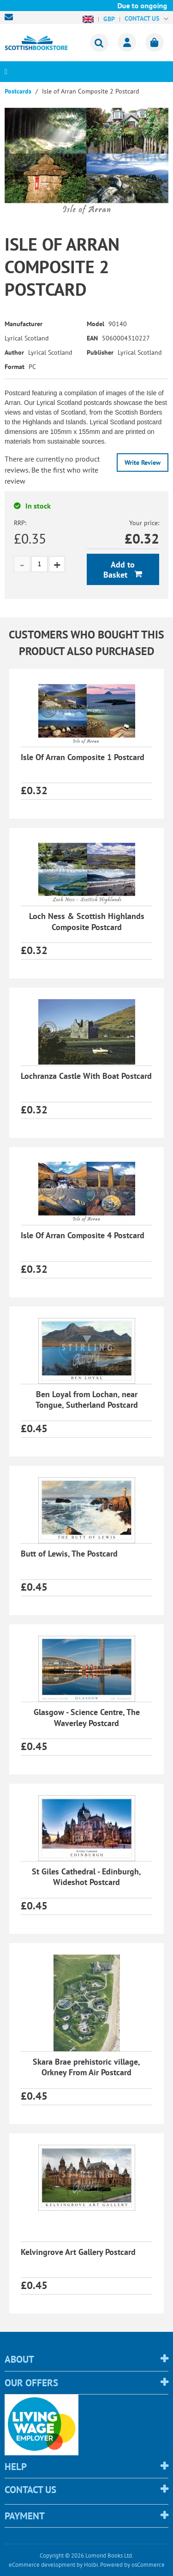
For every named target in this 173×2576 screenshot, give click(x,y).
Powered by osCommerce (132, 2565)
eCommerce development (42, 2565)
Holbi (91, 2565)
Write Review (143, 462)
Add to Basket (119, 569)
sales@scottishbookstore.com (11, 17)
